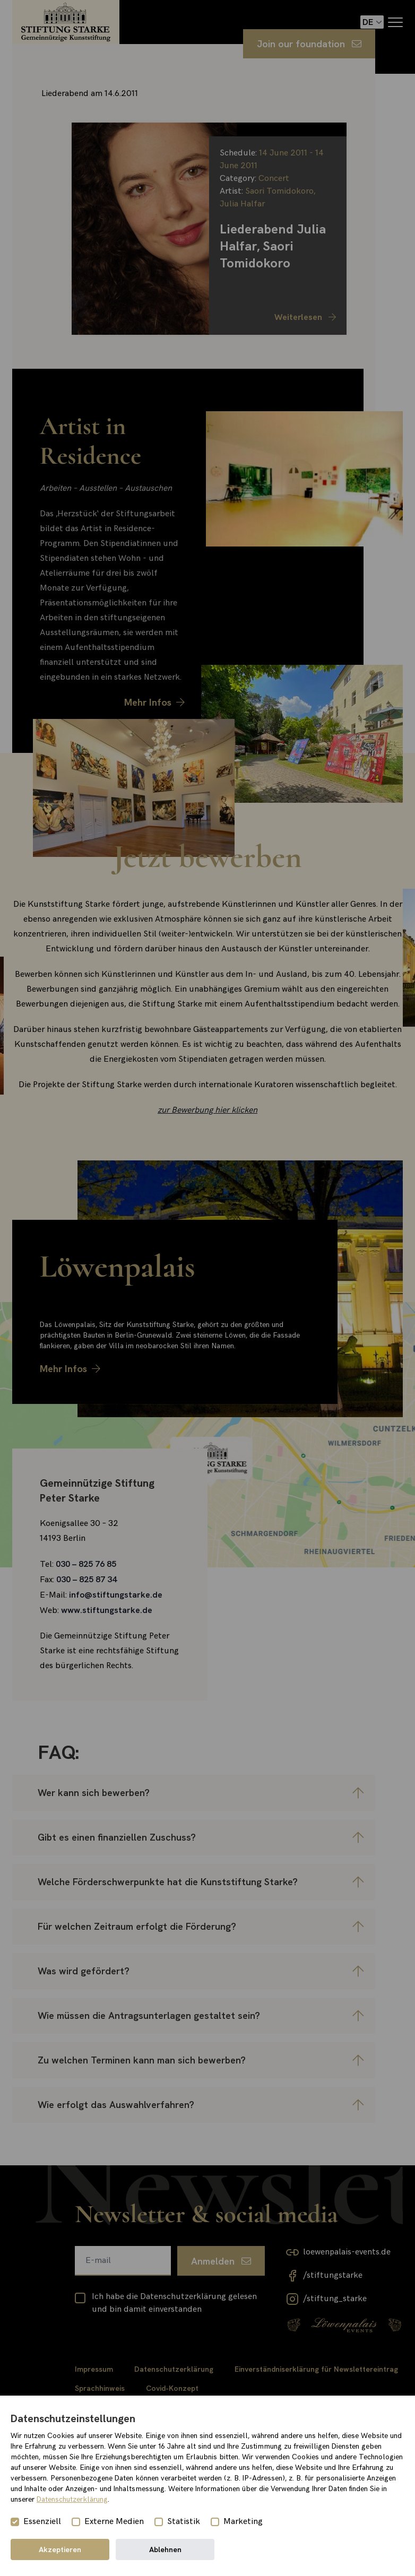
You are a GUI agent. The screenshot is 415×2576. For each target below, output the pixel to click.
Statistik (183, 2522)
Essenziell (42, 2522)
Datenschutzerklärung (72, 2499)
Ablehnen (165, 2549)
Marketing (243, 2522)
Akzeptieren (60, 2549)
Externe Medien (114, 2522)
